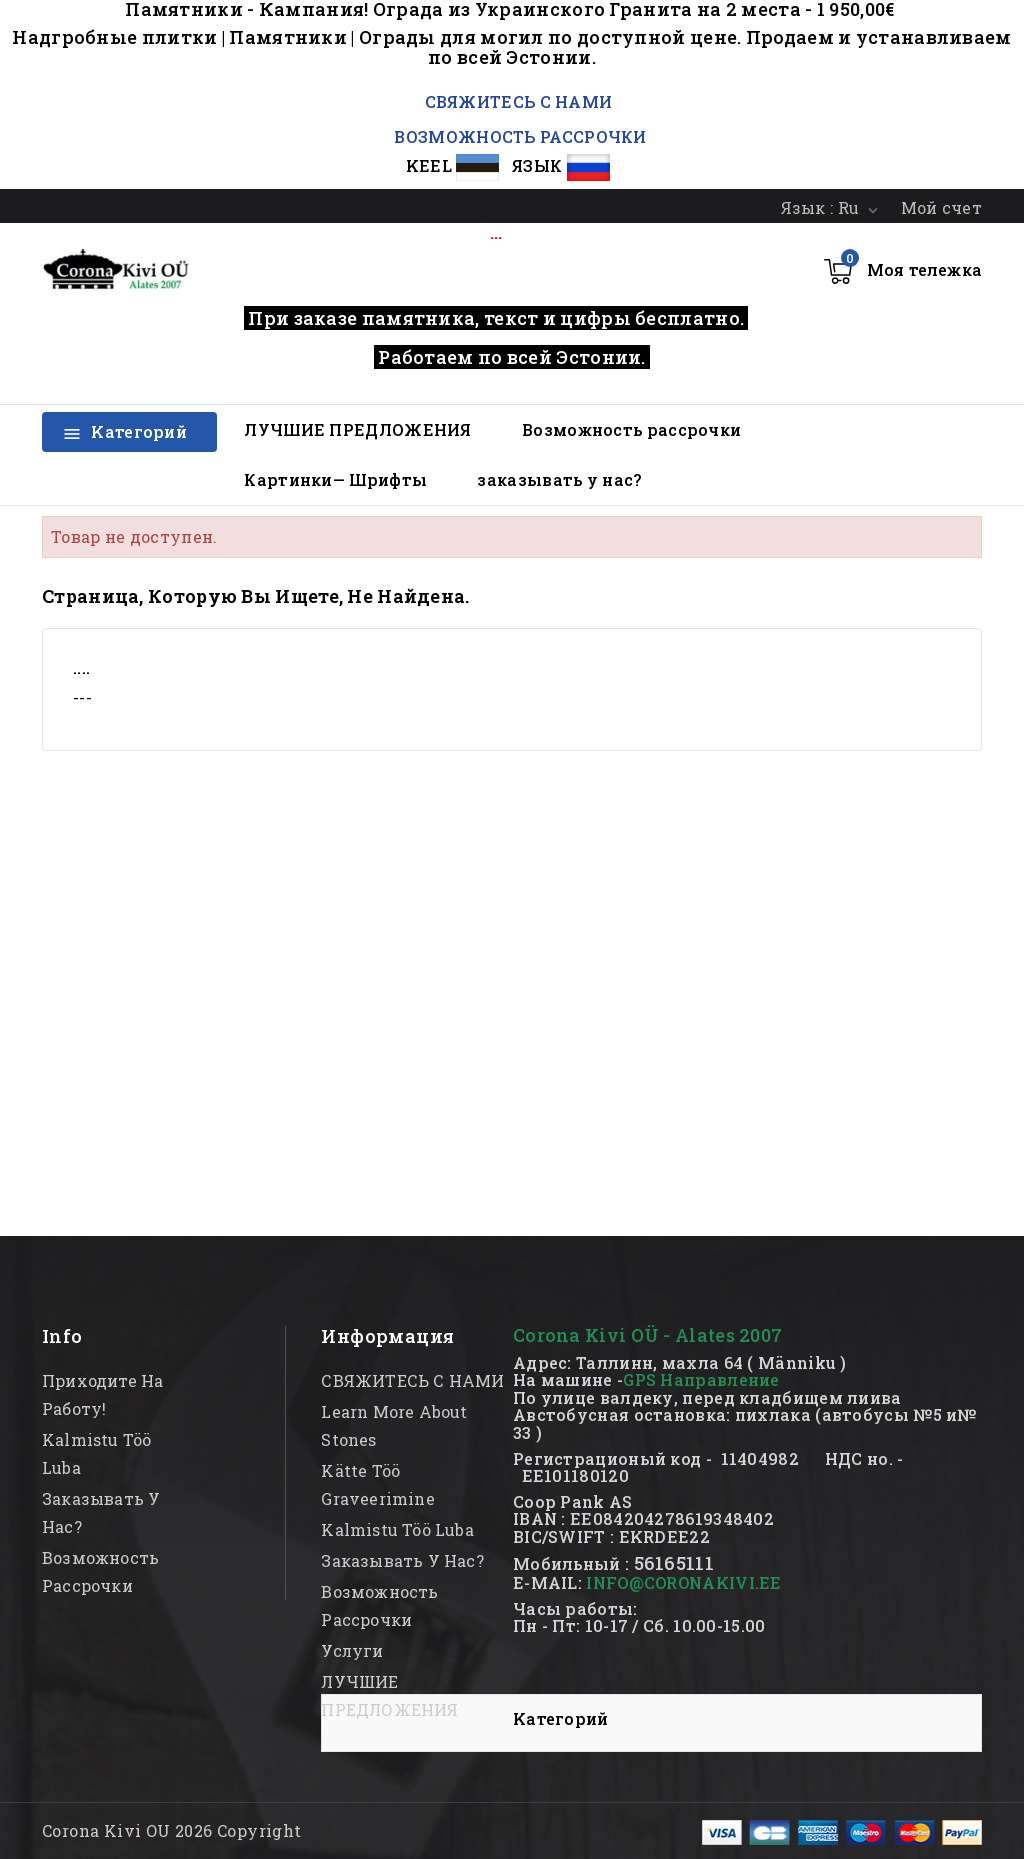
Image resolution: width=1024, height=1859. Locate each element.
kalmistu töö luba (397, 1529)
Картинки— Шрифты (335, 479)
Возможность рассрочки (631, 429)
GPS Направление (701, 1379)
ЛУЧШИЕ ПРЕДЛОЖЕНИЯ (357, 429)
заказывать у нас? (559, 479)
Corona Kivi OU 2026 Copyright (172, 1830)
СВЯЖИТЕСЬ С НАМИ (516, 101)
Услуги (352, 1650)
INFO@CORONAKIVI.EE (683, 1582)
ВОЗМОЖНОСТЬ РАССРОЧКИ (520, 136)
